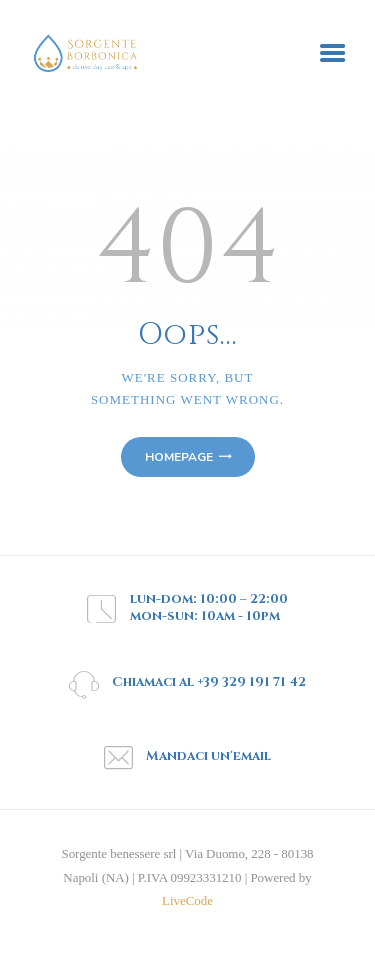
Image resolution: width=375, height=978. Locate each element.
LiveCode (187, 900)
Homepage (179, 457)
